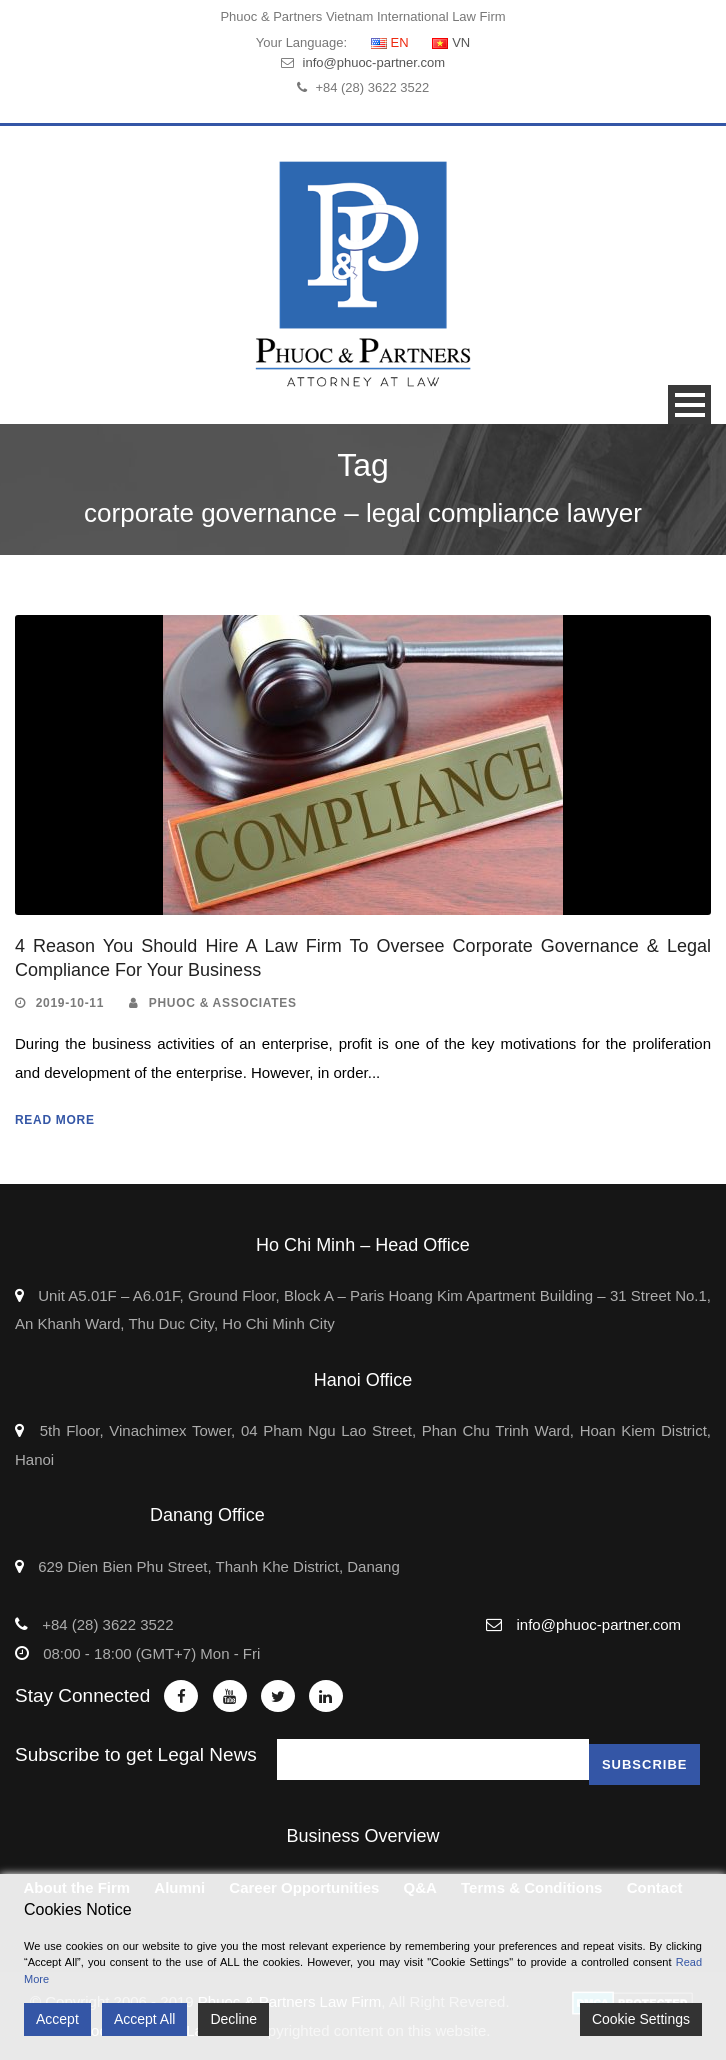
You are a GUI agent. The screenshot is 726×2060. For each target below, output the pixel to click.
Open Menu (689, 404)
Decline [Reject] (233, 2019)
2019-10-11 (70, 1003)
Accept (57, 2019)
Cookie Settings (641, 2019)
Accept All (144, 2019)
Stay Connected (82, 1695)
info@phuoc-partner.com (374, 62)
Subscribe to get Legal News (136, 1754)
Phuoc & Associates (223, 1003)
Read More (55, 1120)
